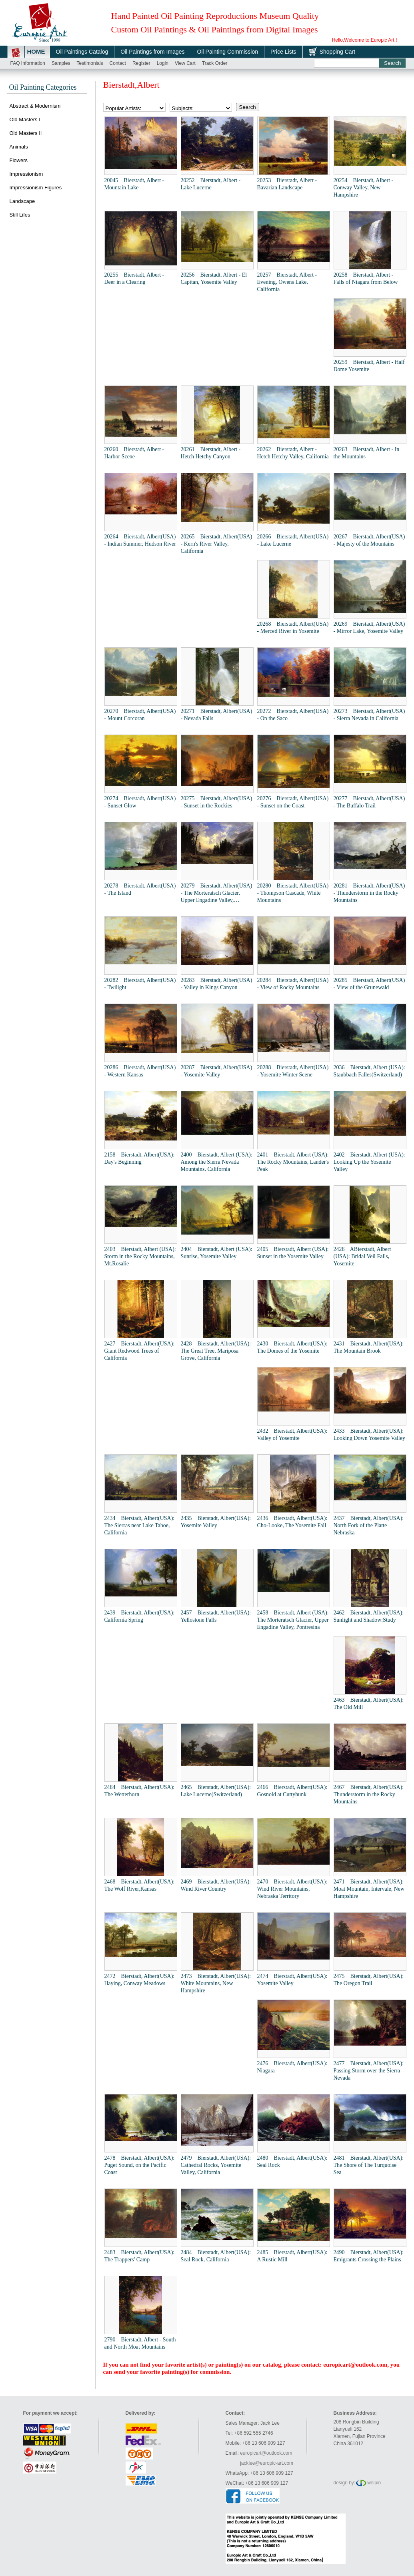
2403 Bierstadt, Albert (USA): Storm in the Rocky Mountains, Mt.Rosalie (140, 1256)
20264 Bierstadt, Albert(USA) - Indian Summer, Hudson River (140, 540)
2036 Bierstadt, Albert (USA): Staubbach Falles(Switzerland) (369, 1071)
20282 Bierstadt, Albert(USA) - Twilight (140, 983)
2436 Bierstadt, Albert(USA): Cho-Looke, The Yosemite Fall (292, 1521)
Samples (61, 63)
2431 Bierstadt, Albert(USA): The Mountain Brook (369, 1347)
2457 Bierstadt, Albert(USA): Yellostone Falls (216, 1616)
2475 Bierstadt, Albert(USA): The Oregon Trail (369, 1979)
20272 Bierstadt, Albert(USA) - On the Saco (293, 714)
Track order (215, 63)
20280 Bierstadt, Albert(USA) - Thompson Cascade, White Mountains (293, 893)
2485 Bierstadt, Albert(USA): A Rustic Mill (292, 2256)
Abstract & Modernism (35, 106)
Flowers (19, 160)
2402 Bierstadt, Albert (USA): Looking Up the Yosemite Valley (369, 1162)
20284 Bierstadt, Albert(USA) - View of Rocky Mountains (293, 983)
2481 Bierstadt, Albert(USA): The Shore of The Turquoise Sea (369, 2165)
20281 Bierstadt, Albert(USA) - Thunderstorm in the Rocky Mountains (369, 893)
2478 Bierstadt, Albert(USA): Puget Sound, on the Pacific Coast (139, 2165)
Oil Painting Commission (227, 51)
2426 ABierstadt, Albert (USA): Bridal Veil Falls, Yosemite (362, 1256)
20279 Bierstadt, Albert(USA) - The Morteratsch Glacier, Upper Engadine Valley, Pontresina (216, 893)
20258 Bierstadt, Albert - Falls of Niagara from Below (366, 278)
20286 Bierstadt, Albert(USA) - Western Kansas (140, 1071)
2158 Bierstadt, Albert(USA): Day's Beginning (139, 1158)
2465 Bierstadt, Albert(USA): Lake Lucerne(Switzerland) (216, 1790)
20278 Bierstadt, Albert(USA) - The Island (140, 889)
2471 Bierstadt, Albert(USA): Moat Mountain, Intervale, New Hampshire (369, 1889)
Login (162, 63)
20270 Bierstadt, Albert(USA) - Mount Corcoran (140, 714)
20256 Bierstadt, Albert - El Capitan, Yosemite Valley (214, 278)
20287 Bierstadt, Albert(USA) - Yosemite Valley (216, 1071)
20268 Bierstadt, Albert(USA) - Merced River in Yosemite (293, 627)
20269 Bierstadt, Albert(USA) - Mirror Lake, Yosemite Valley (369, 627)
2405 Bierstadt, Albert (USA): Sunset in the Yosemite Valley (293, 1252)
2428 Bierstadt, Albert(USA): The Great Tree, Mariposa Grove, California (216, 1351)
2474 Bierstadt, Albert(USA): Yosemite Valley (292, 1979)
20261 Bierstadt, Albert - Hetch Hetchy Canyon (211, 453)
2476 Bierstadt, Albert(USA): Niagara (292, 2067)
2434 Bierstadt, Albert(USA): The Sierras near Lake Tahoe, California (139, 1525)
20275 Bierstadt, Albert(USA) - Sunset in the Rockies (216, 802)
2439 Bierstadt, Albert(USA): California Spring (139, 1616)
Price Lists (283, 51)
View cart (185, 63)
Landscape (22, 201)
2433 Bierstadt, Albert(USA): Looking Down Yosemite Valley (369, 1434)
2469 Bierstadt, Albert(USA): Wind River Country (216, 1885)
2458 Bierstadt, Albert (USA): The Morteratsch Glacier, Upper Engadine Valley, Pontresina (293, 1620)
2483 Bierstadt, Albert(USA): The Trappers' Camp (139, 2256)
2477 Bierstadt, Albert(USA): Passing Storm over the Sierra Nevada (369, 2070)
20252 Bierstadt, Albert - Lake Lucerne (211, 184)
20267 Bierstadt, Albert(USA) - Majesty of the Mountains (369, 540)
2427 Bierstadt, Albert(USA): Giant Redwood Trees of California (139, 1351)
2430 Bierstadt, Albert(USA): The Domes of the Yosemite (292, 1347)
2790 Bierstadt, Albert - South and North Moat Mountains (140, 2343)
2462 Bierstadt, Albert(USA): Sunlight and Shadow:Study (369, 1616)
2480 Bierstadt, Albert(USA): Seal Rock (292, 2161)
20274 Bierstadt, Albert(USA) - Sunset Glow (140, 802)
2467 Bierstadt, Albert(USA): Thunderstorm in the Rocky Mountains (369, 1794)
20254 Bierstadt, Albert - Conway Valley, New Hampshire (364, 187)
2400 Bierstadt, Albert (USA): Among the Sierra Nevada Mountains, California (216, 1162)
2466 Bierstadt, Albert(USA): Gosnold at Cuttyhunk (292, 1790)
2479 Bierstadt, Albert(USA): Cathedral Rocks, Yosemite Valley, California (216, 2165)
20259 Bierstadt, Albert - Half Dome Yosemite (369, 365)
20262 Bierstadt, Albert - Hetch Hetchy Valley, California (293, 453)
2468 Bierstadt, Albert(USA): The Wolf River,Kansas (139, 1885)
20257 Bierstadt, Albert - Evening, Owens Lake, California (287, 282)
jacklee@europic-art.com (266, 2463)
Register (141, 63)
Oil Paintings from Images (152, 51)
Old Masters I (25, 119)
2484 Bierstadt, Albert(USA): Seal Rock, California (216, 2256)
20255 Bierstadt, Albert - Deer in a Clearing (134, 278)
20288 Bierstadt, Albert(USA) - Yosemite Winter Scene (293, 1071)
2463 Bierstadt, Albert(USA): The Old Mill (369, 1703)
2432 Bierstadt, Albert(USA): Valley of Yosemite (292, 1434)
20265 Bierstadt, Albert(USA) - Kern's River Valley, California (216, 544)
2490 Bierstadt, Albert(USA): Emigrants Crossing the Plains (369, 2256)
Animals (19, 147)
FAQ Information (27, 63)
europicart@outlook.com (355, 2364)
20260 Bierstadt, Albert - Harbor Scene (134, 453)
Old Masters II (26, 133)
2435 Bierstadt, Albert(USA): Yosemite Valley (216, 1521)
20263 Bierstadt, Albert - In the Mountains (367, 453)
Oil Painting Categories (43, 87)
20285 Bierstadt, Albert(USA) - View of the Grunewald (369, 983)
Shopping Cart (338, 51)
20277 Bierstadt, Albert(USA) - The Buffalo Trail (369, 802)
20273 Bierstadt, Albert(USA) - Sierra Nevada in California (369, 714)
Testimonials (90, 63)
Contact (118, 63)
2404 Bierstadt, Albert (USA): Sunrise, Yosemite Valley (216, 1252)
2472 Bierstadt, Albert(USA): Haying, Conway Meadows (139, 1979)
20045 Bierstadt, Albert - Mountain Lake (134, 184)
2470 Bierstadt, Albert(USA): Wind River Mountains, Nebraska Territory (292, 1889)
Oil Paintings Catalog (82, 51)
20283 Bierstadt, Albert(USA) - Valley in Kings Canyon (216, 983)
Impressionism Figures (36, 188)
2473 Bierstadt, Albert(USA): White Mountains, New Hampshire (216, 1983)
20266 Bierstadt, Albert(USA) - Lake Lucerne (293, 540)
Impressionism (26, 174)
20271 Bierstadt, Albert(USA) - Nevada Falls (216, 714)
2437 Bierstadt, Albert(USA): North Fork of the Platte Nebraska (369, 1525)
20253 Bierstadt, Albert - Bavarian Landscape (287, 184)
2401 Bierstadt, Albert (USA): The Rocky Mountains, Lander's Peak (293, 1162)
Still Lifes (20, 215)
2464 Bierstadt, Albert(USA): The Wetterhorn (139, 1790)
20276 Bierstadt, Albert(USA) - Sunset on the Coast (293, 802)
